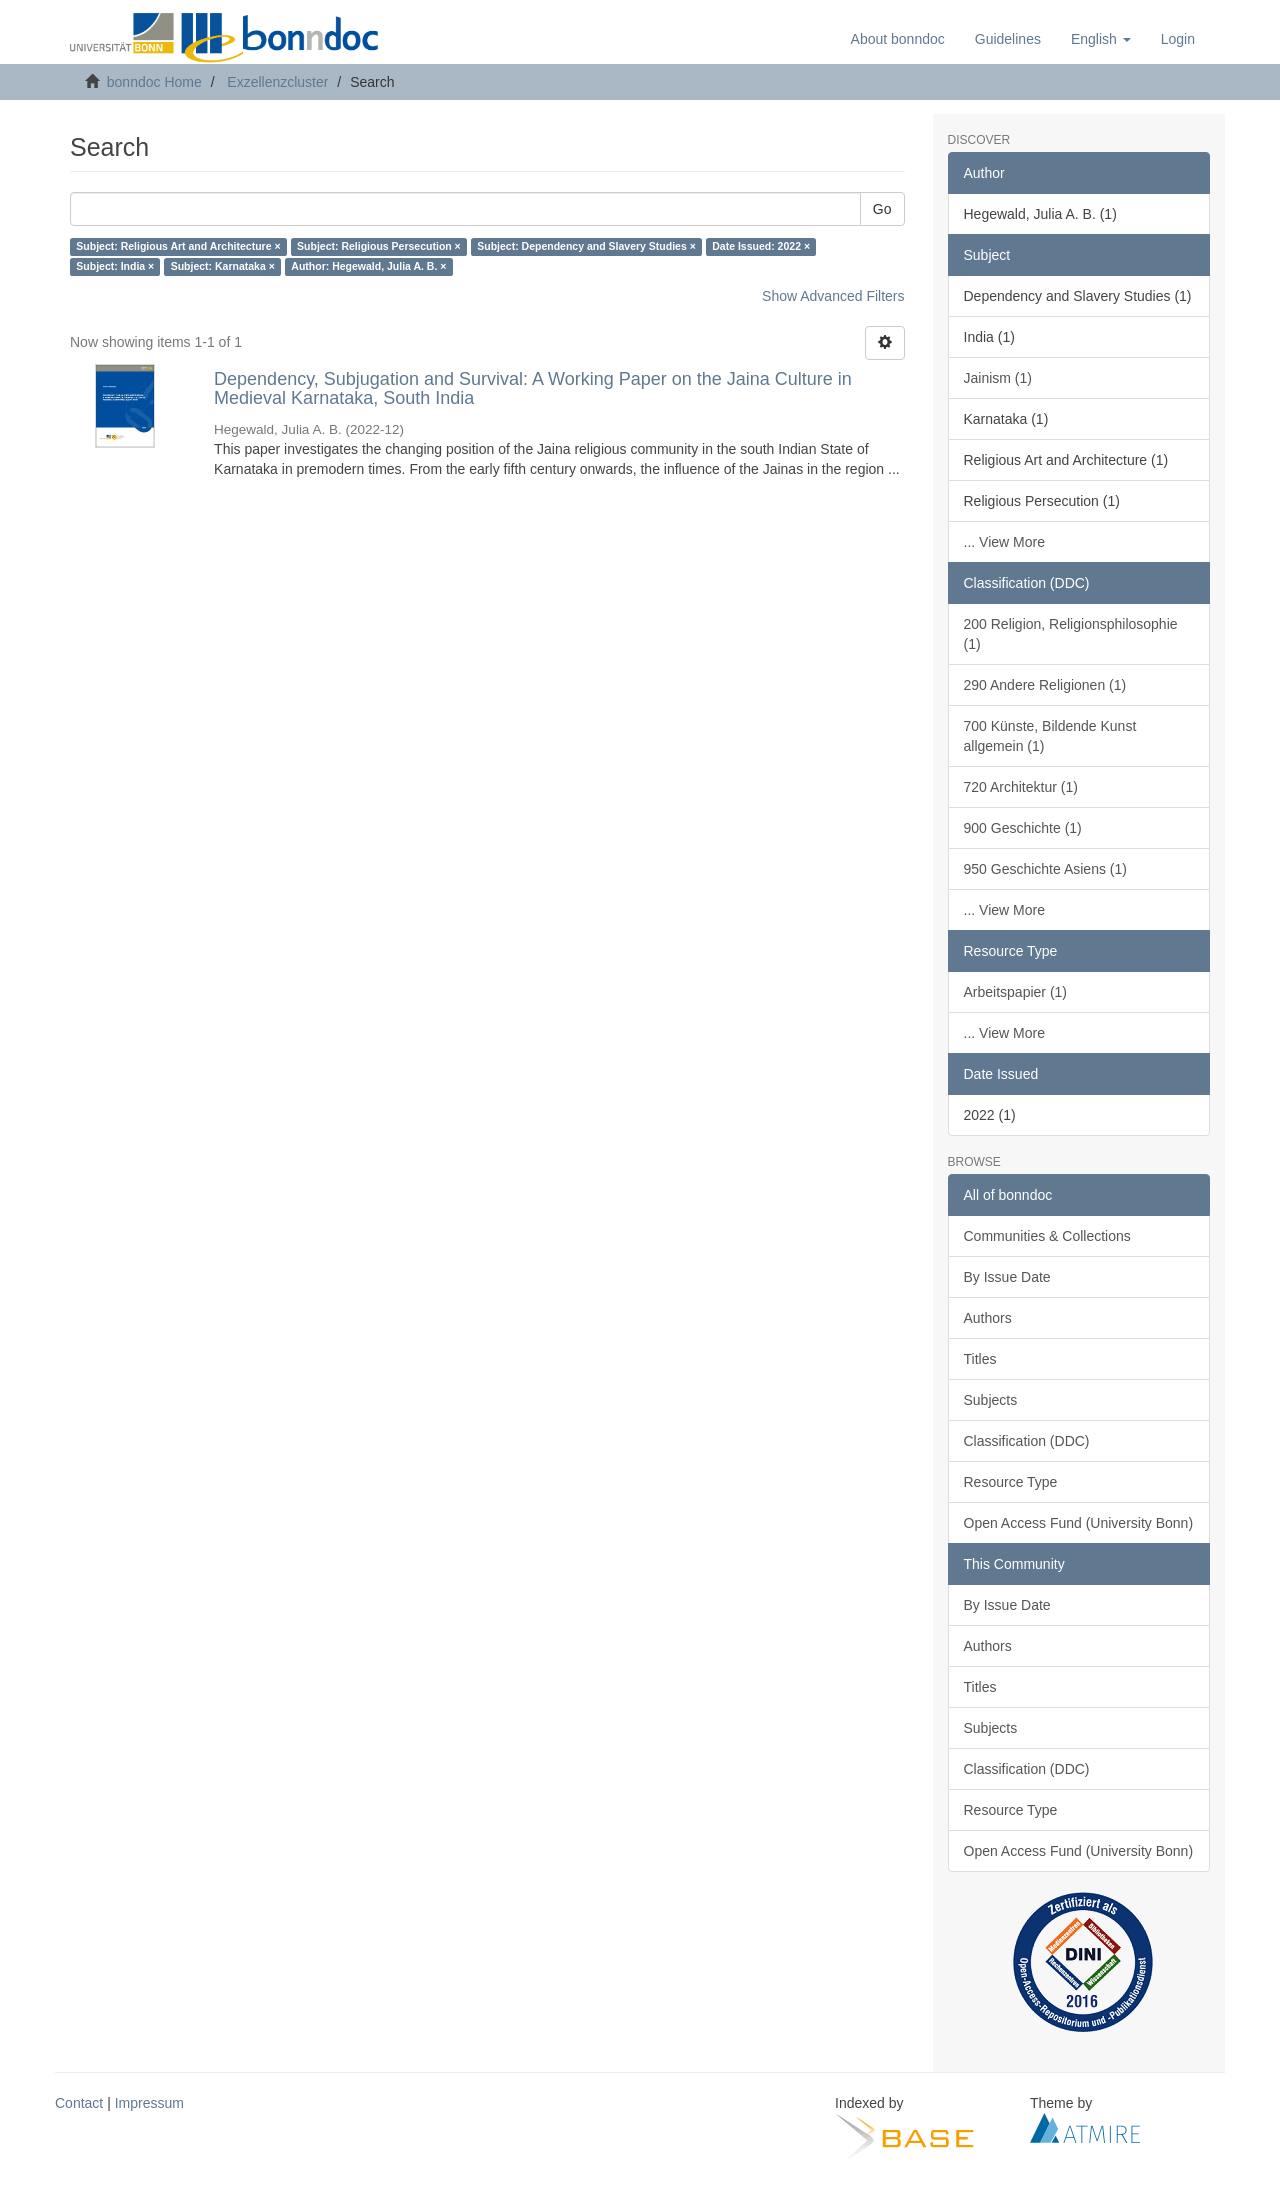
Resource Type (1011, 1482)
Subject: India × (115, 267)
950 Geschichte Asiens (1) (1045, 869)
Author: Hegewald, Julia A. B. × (368, 267)
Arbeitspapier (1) (1016, 992)
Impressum (149, 2103)
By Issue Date (1007, 1277)
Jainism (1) (998, 378)
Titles (980, 1359)
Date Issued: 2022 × (761, 247)
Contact (79, 2103)
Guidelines (1008, 39)
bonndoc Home (154, 82)
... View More (1004, 542)
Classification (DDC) (1027, 1441)
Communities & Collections (1047, 1236)
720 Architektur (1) (1021, 787)
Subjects (991, 1400)
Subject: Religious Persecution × (379, 247)
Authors (988, 1318)
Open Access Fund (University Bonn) (1079, 1523)
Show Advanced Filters (833, 296)
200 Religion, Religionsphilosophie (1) (1071, 634)
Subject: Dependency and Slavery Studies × (586, 247)
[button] (1101, 39)
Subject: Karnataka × (223, 267)
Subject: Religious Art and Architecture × (178, 247)
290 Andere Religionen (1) (1045, 685)
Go (882, 209)
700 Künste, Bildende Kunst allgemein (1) (1050, 736)
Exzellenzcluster (277, 82)
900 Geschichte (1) (1023, 828)
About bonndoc (898, 39)
